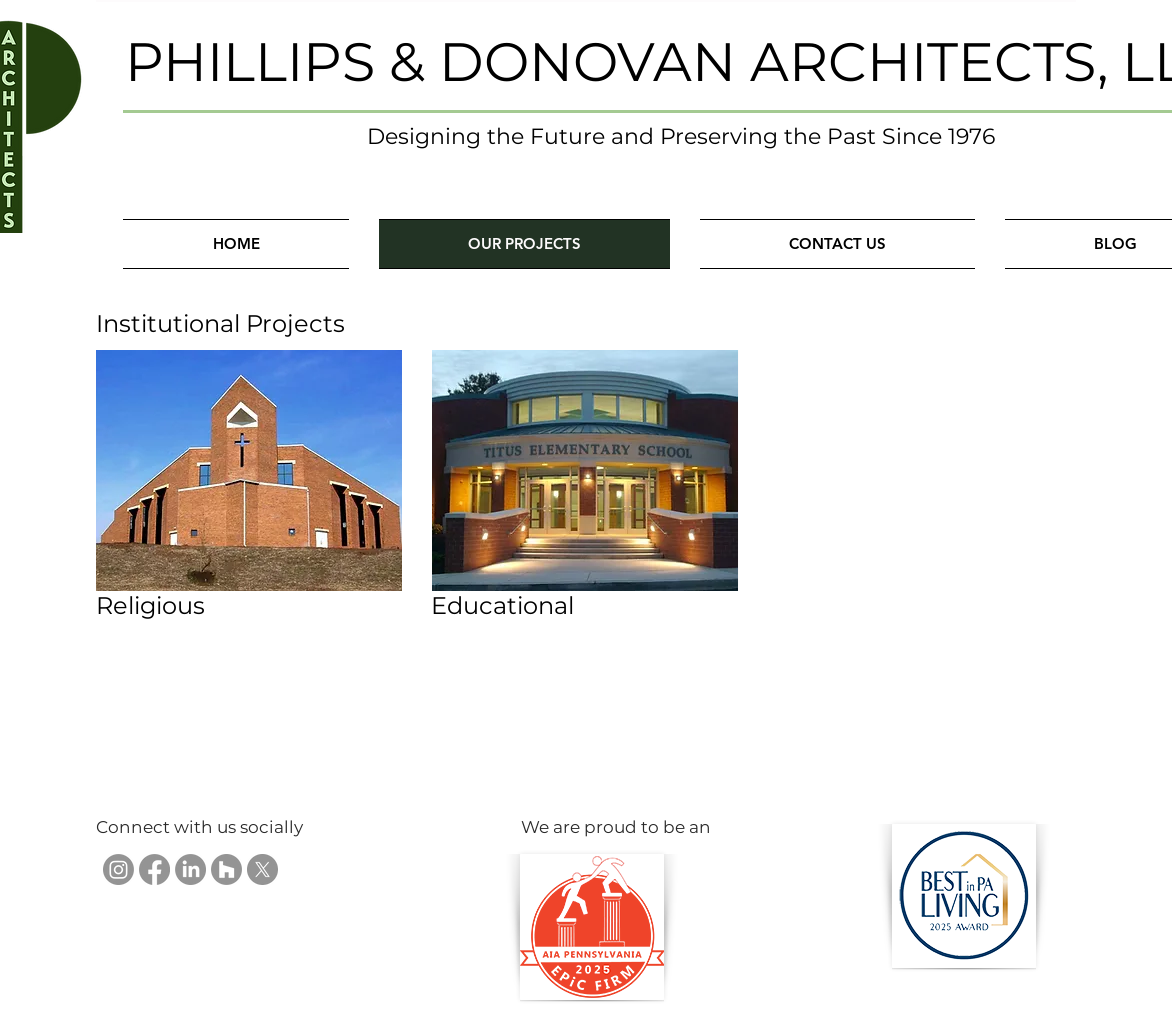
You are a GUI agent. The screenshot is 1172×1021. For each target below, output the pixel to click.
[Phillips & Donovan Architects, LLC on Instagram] (118, 869)
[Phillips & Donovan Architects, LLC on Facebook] (154, 869)
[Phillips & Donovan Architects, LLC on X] (262, 869)
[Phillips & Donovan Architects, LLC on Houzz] (226, 869)
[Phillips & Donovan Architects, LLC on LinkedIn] (190, 869)
